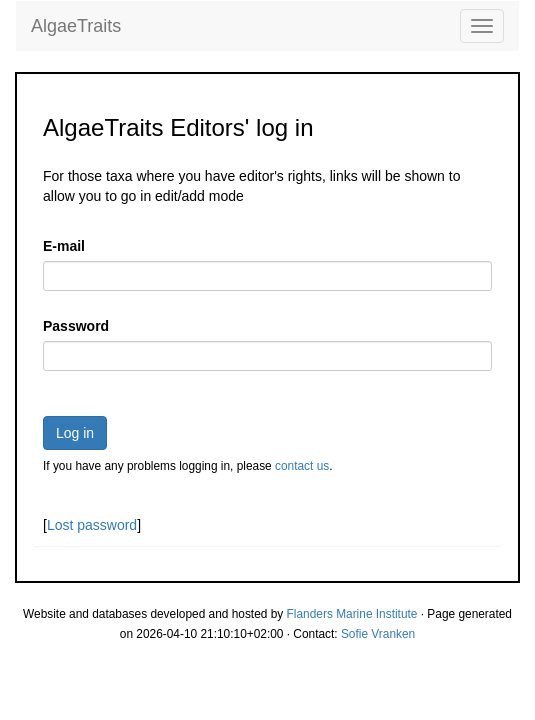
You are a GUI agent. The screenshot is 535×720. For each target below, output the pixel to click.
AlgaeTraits (76, 26)
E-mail (64, 246)
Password (76, 326)
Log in (75, 433)
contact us (302, 466)
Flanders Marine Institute (352, 614)
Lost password (92, 525)
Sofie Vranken (378, 634)
